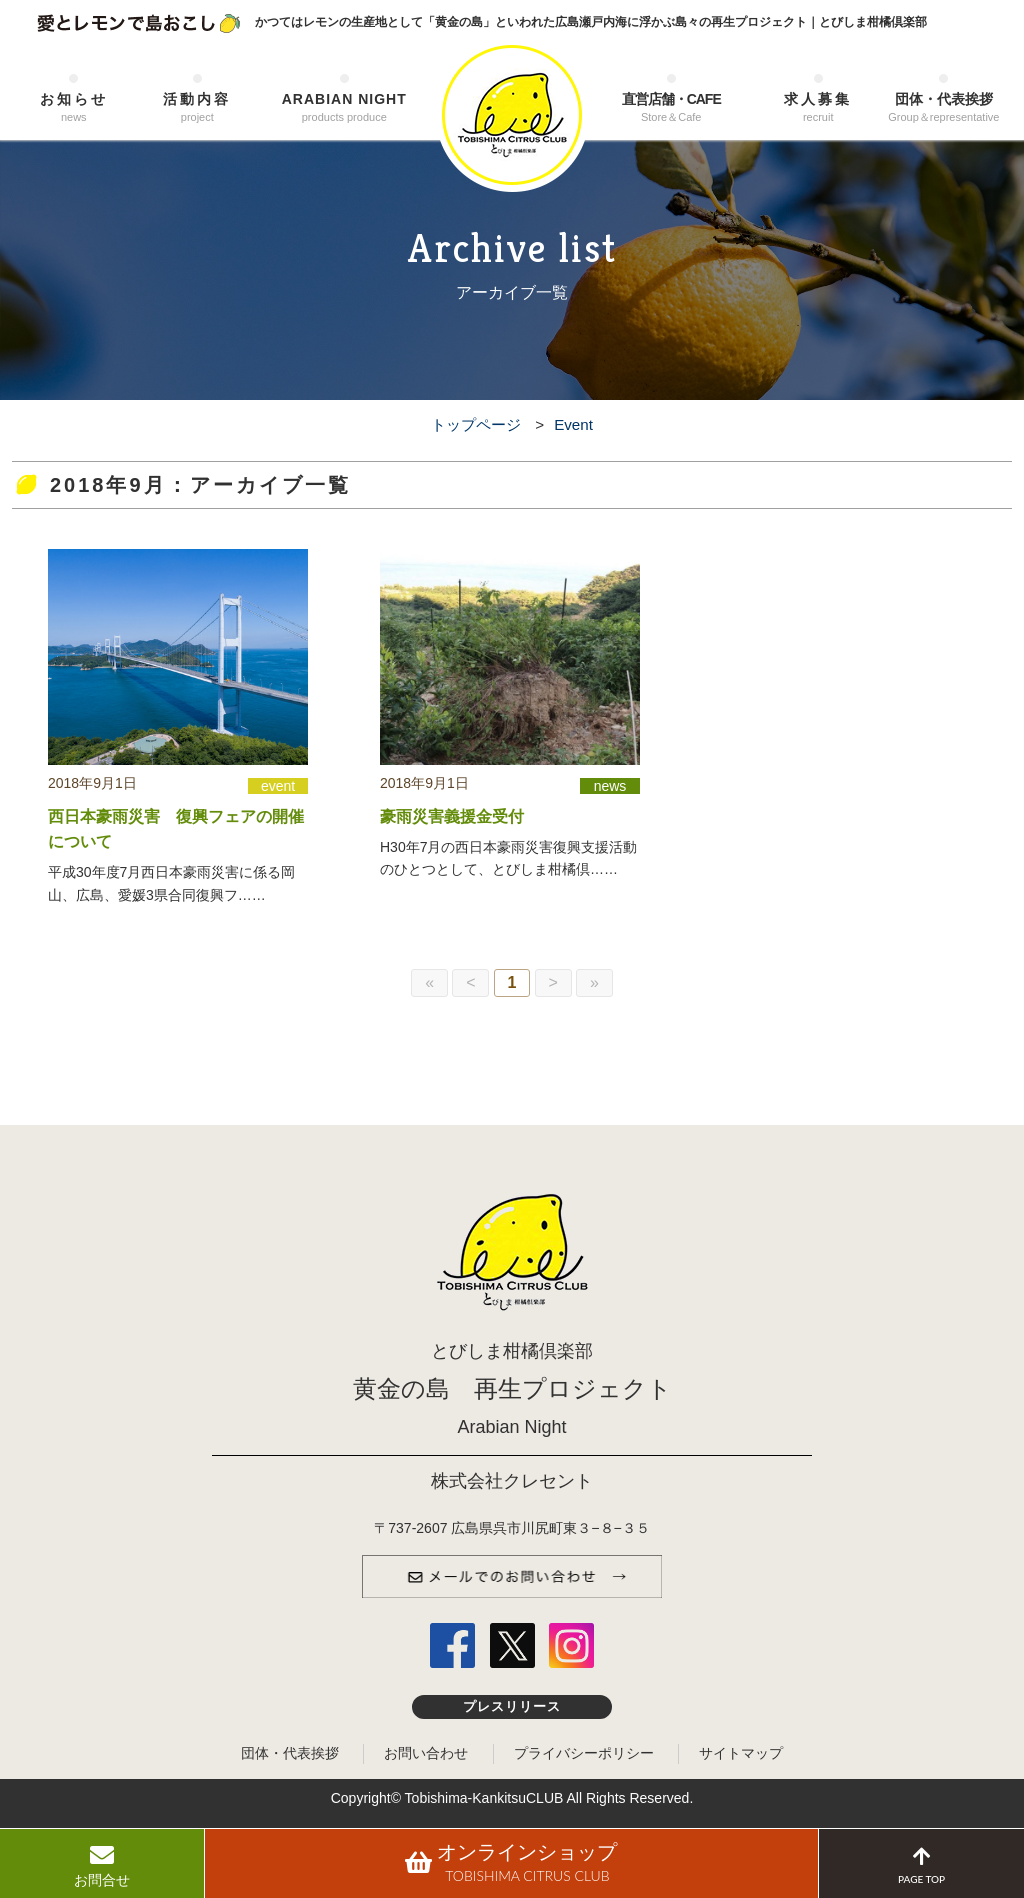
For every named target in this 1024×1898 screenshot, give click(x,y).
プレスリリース (512, 1707)
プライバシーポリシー (584, 1753)
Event (573, 424)
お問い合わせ (426, 1753)
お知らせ (74, 108)
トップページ (476, 424)
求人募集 (818, 108)
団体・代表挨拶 (944, 108)
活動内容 (198, 108)
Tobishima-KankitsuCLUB (484, 1798)
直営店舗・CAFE (671, 108)
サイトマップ (741, 1753)
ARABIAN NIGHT (344, 108)
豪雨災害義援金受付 (452, 816)
